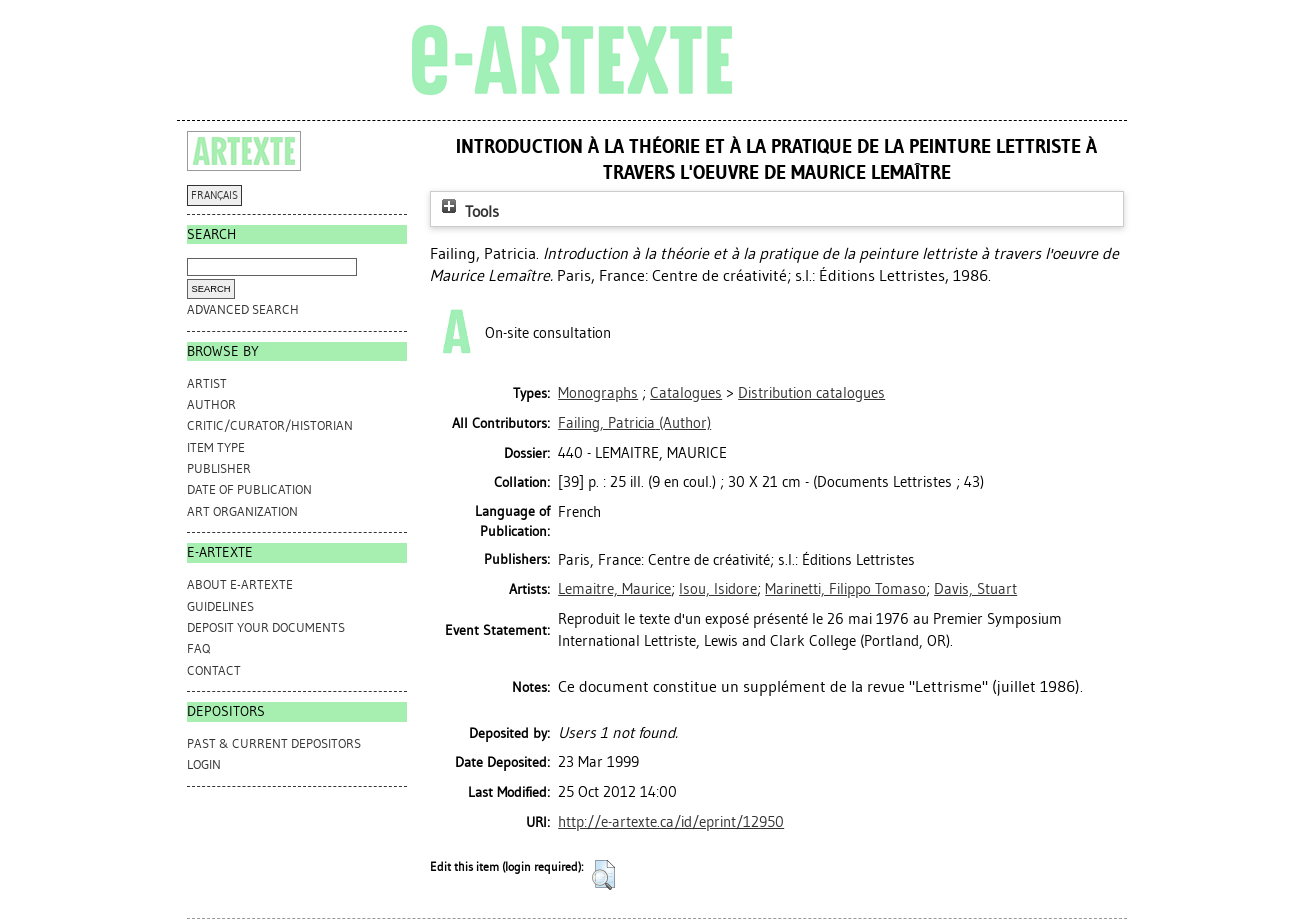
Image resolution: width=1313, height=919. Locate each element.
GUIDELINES (220, 606)
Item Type (216, 447)
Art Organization (242, 511)
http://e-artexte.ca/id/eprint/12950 (671, 822)
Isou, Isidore (718, 589)
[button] (603, 875)
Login (204, 764)
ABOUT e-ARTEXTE (240, 584)
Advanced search (243, 309)
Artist (207, 383)
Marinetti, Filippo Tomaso (845, 589)
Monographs (598, 393)
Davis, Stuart (975, 589)
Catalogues (686, 393)
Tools (468, 211)
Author (211, 404)
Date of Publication (249, 489)
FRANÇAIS (214, 195)
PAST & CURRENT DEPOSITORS (274, 743)
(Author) (634, 423)
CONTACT (214, 670)
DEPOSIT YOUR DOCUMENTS (266, 627)
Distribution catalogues (811, 393)
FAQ (198, 648)
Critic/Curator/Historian (270, 425)
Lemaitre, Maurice (614, 589)
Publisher (219, 468)
